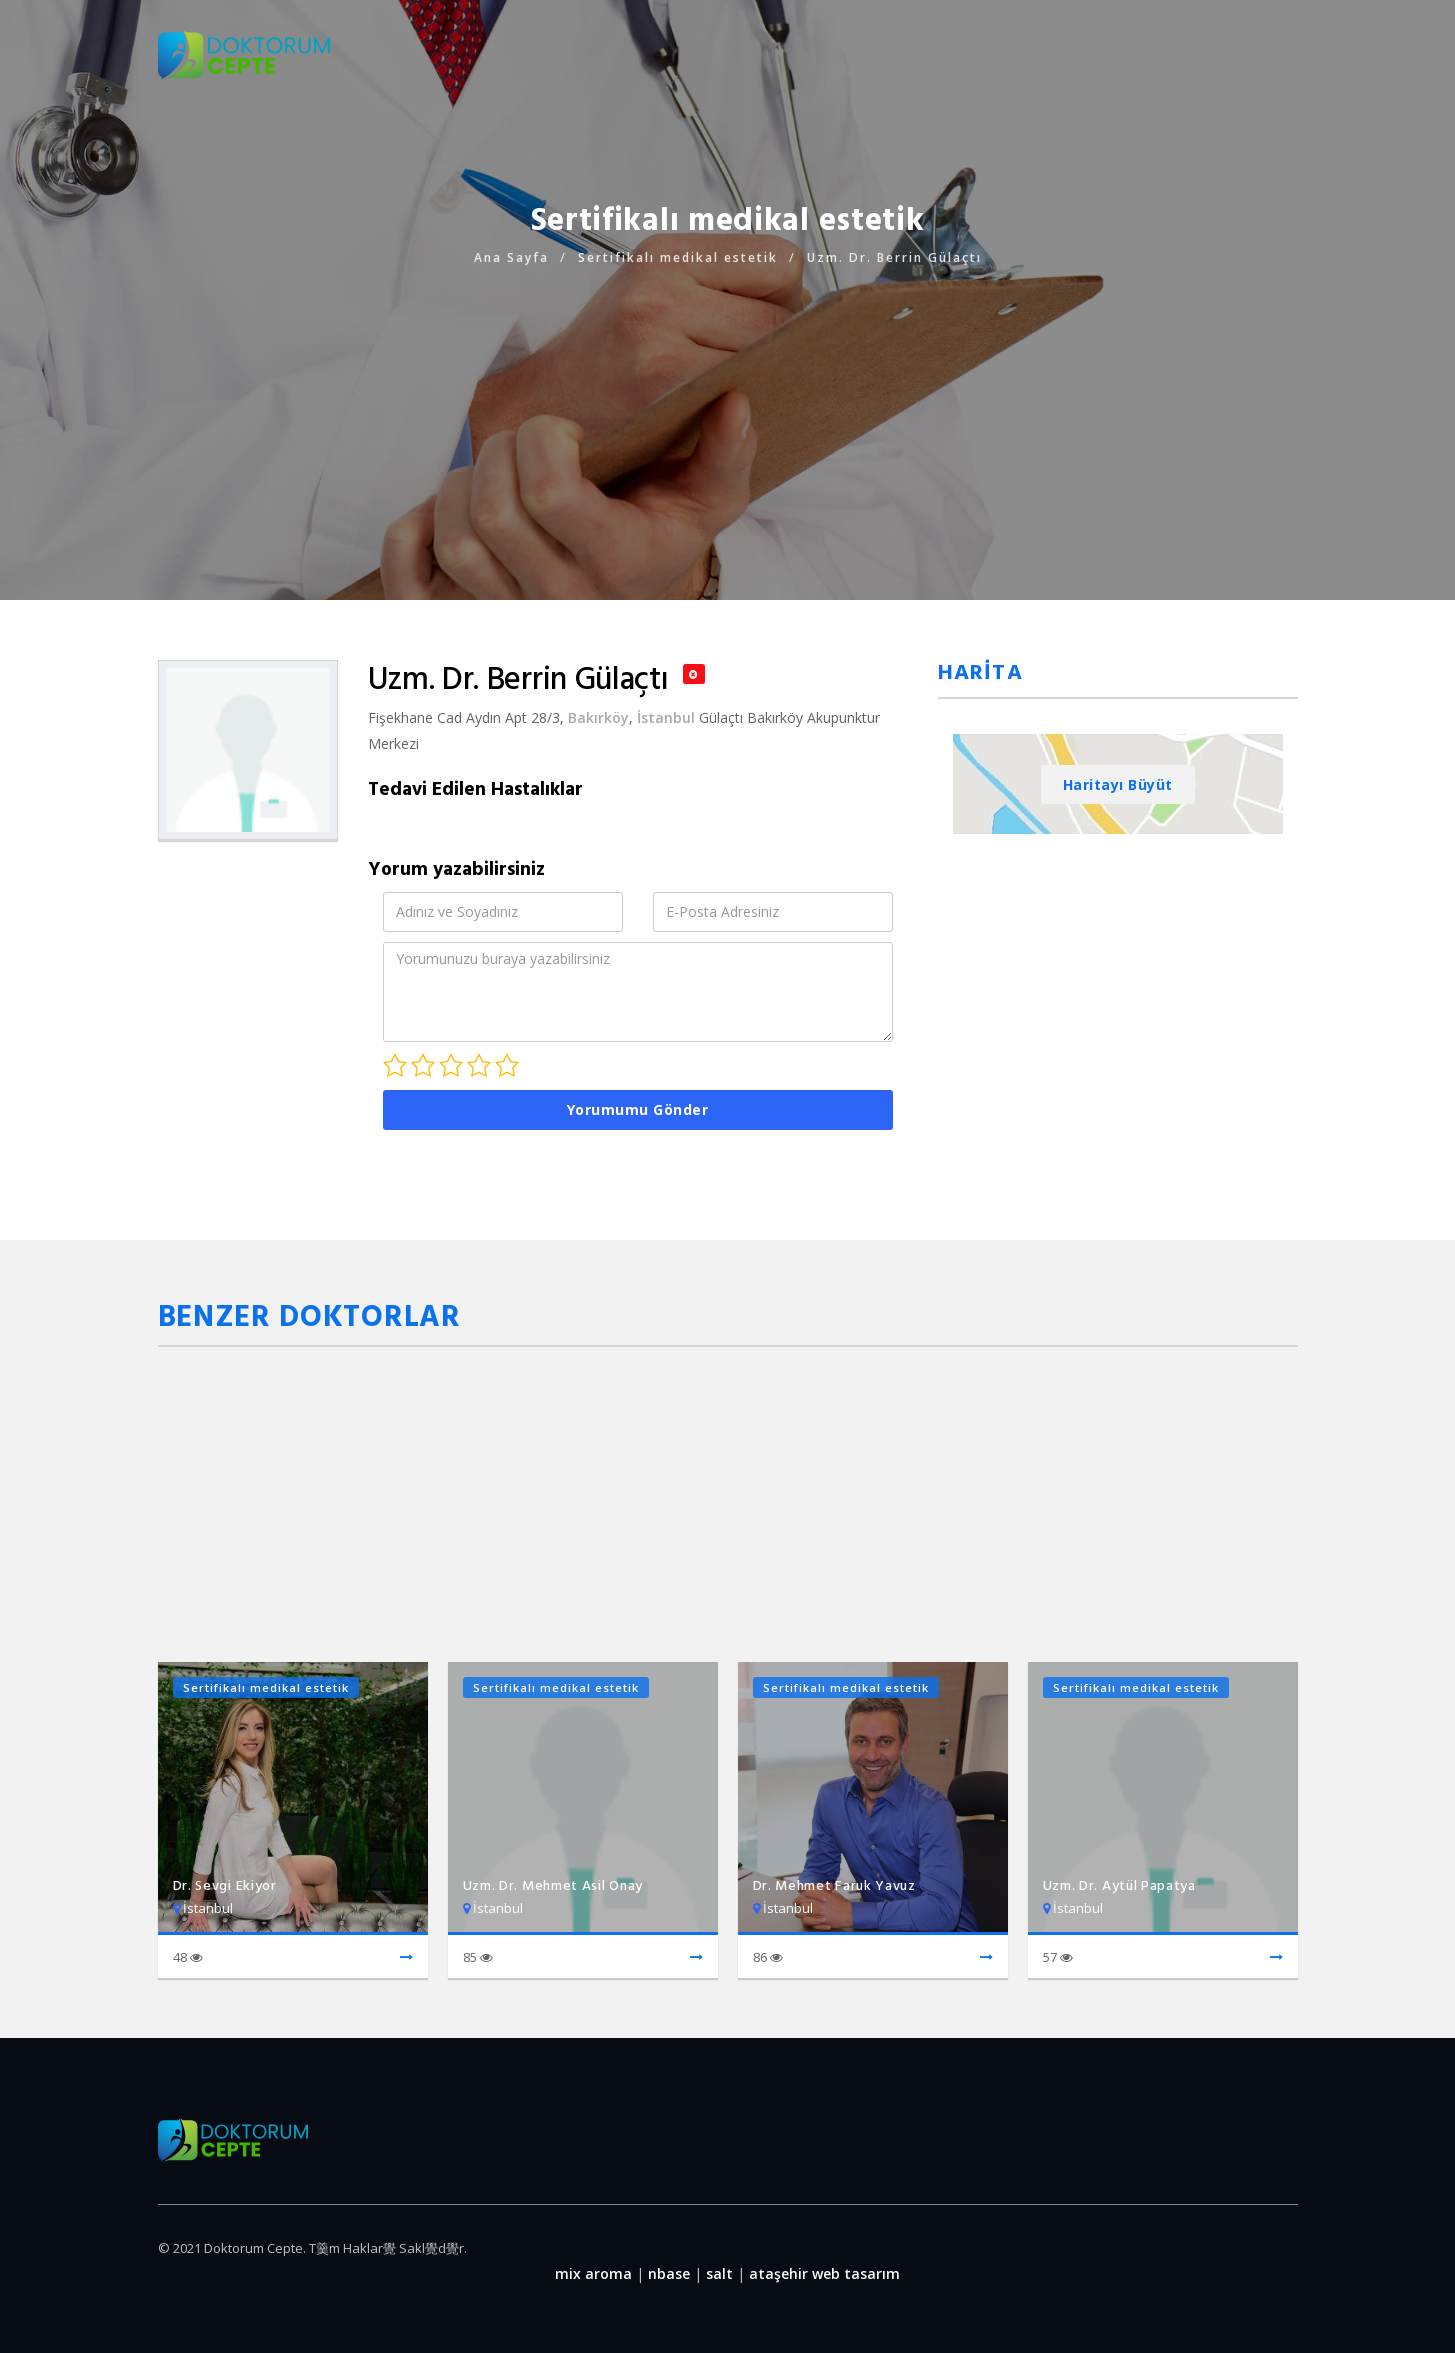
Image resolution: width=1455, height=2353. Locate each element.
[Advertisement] (728, 410)
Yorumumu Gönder (638, 1109)
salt (719, 2273)
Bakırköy (598, 717)
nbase (669, 2273)
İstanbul (666, 717)
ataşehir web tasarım (824, 2273)
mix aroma (593, 2273)
